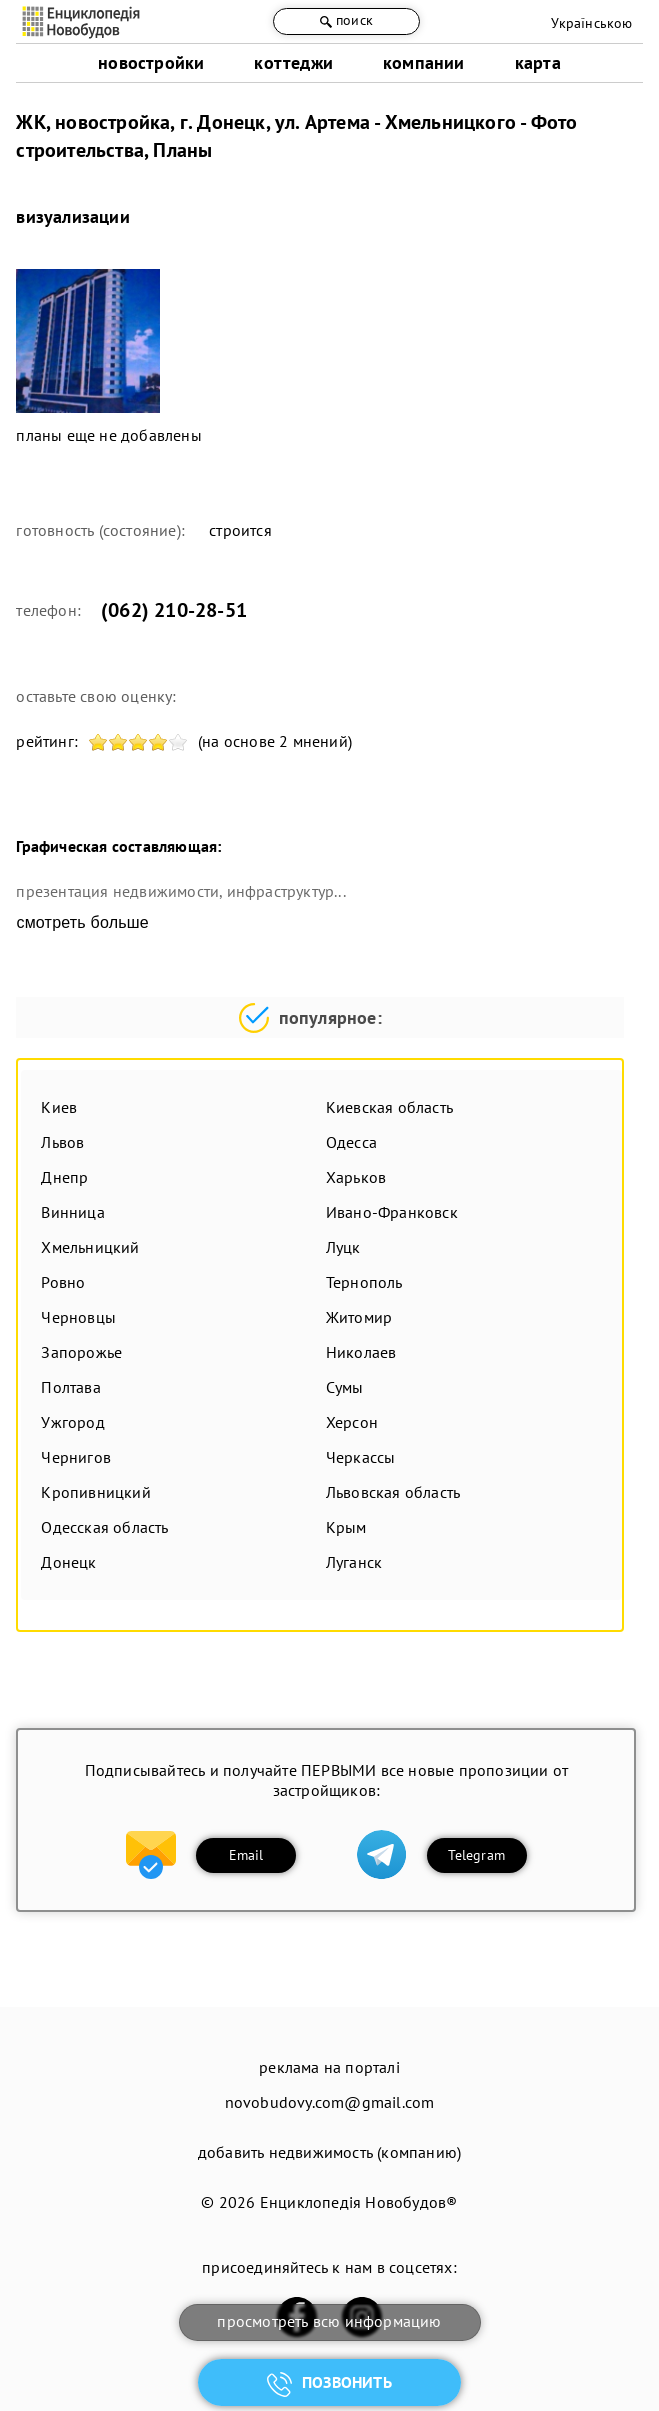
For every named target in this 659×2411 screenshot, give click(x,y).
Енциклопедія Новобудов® (359, 2202)
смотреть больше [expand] (82, 922)
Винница (72, 1212)
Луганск (354, 1562)
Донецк (68, 1562)
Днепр (64, 1177)
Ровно (63, 1282)
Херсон (352, 1422)
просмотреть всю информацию (329, 2321)
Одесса (351, 1142)
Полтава (70, 1387)
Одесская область (104, 1527)
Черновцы (78, 1317)
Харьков (356, 1177)
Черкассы (361, 1457)
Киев (59, 1107)
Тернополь (364, 1282)
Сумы (345, 1387)
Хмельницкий (90, 1247)
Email (246, 1855)
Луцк (343, 1247)
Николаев (361, 1352)
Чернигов (76, 1457)
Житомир (359, 1317)
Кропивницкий (95, 1492)
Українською (591, 23)
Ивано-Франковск (392, 1212)
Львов (62, 1142)
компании (424, 62)
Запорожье (81, 1352)
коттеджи (293, 62)
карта (538, 62)
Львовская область (393, 1492)
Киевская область (389, 1107)
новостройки (151, 62)
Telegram (476, 1855)
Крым (346, 1527)
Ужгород (72, 1422)
